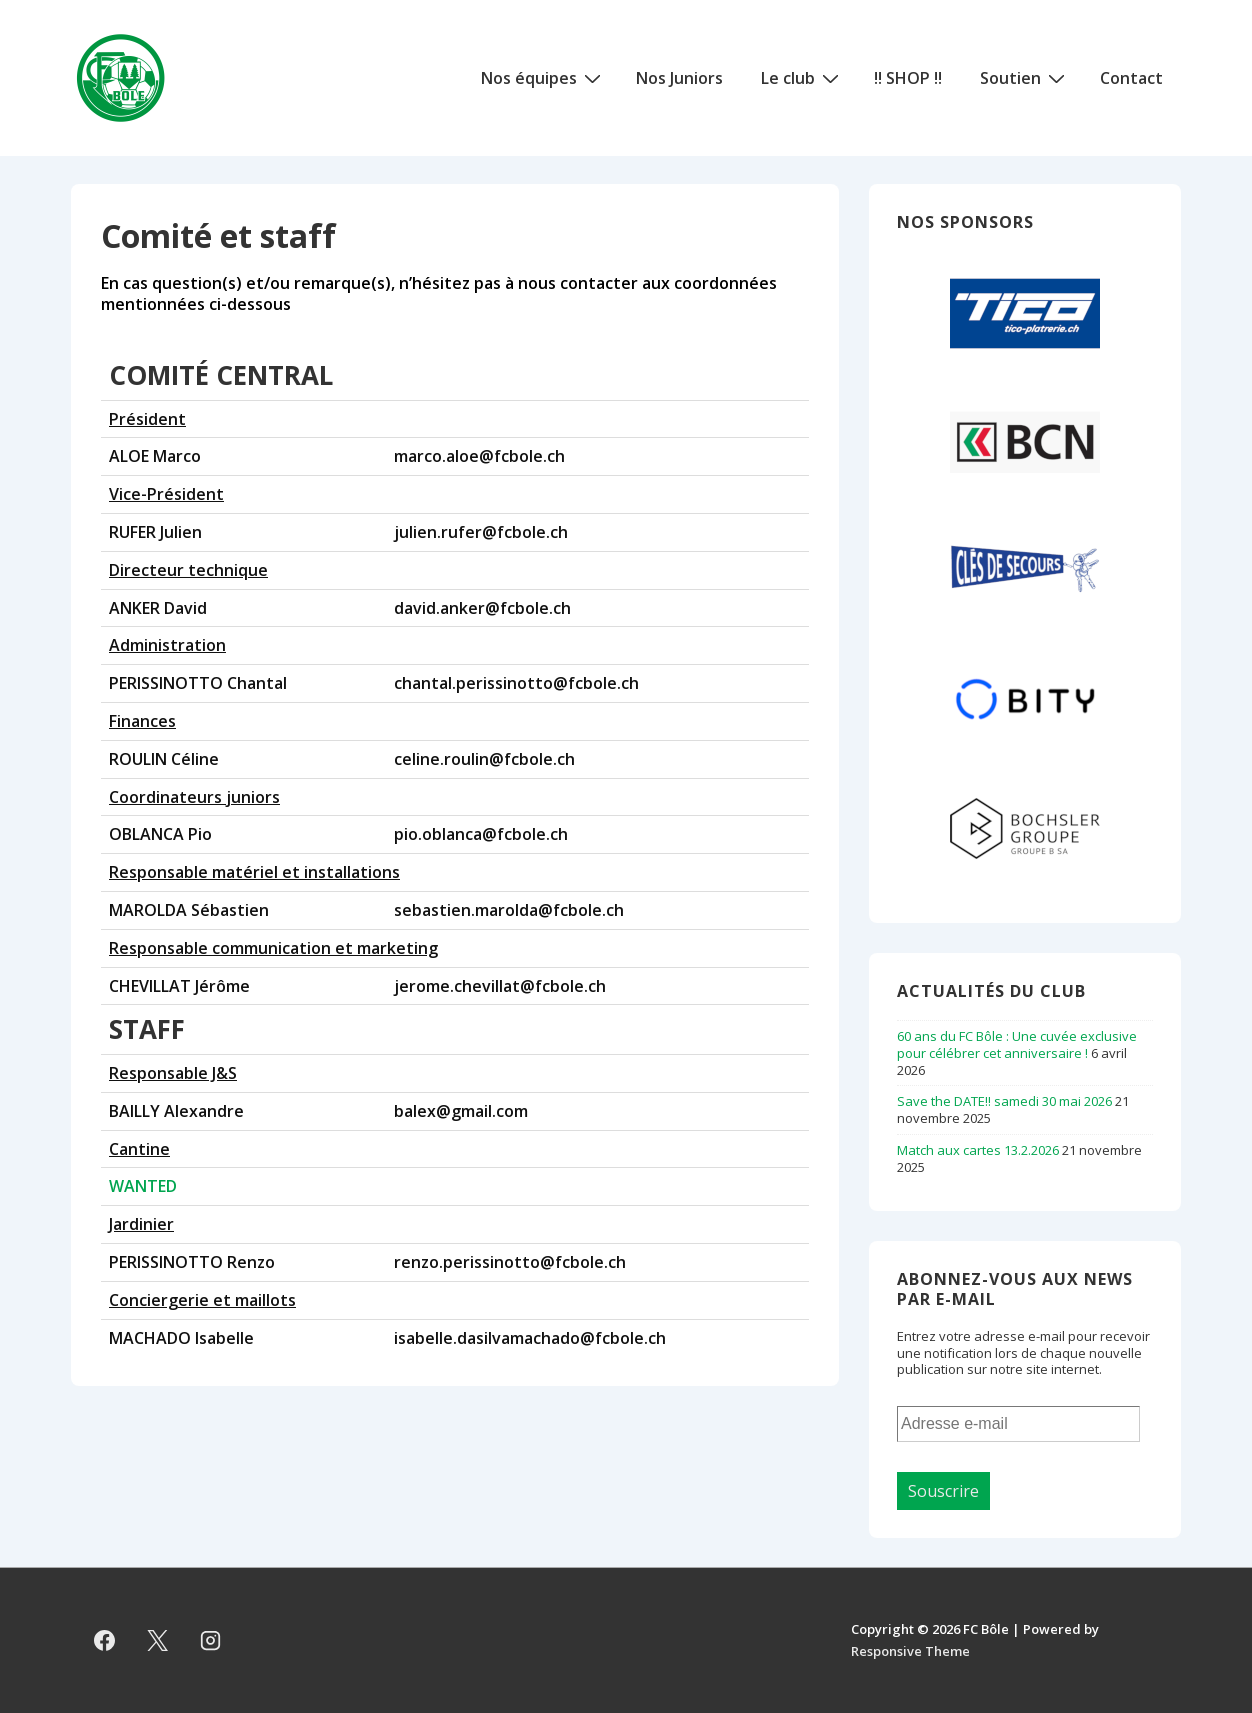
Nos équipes (543, 77)
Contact (1131, 78)
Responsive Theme (910, 1651)
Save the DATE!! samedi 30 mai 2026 (1004, 1101)
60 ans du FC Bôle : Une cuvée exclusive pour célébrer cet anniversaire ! (1017, 1044)
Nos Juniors (679, 78)
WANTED (143, 1186)
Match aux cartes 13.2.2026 (978, 1150)
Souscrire (943, 1491)
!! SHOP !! (908, 78)
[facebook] (105, 1640)
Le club (802, 77)
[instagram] (211, 1640)
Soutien (1025, 77)
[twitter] (158, 1640)
